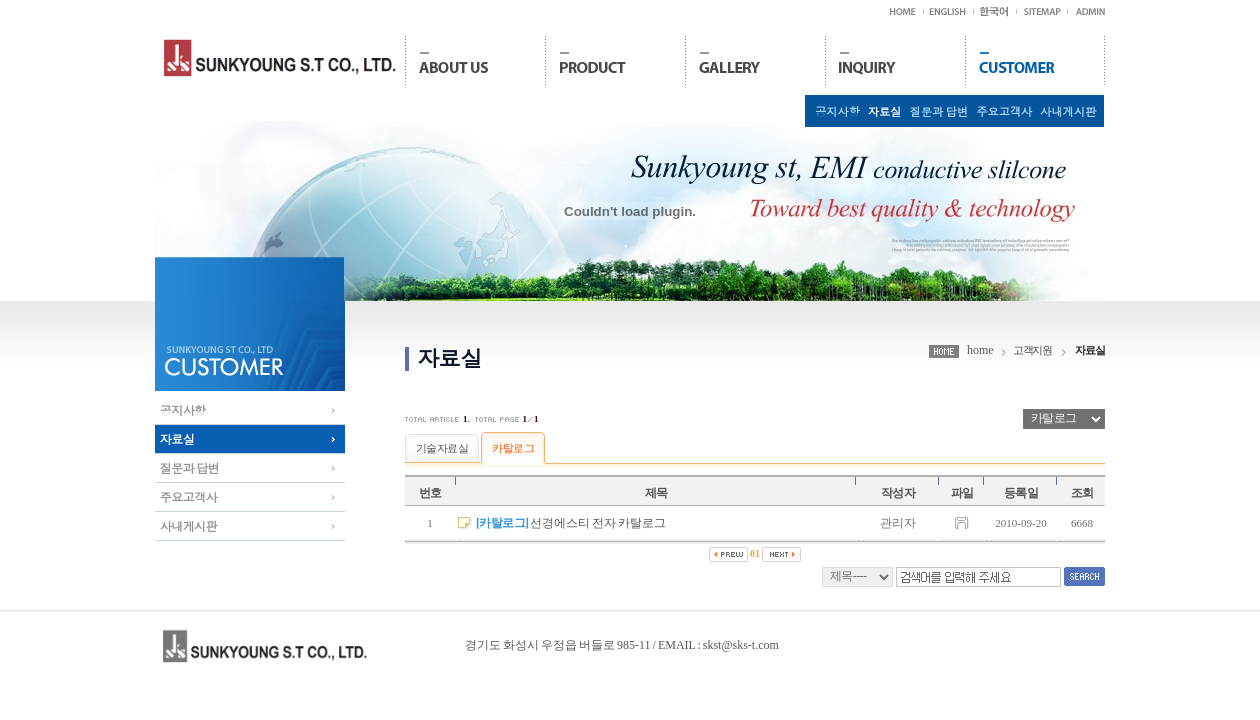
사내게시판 (1067, 111)
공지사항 (836, 111)
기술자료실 (442, 448)
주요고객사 (1003, 111)
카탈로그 (513, 448)
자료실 (884, 111)
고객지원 (1033, 350)
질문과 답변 (938, 111)
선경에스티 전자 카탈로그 (598, 523)
